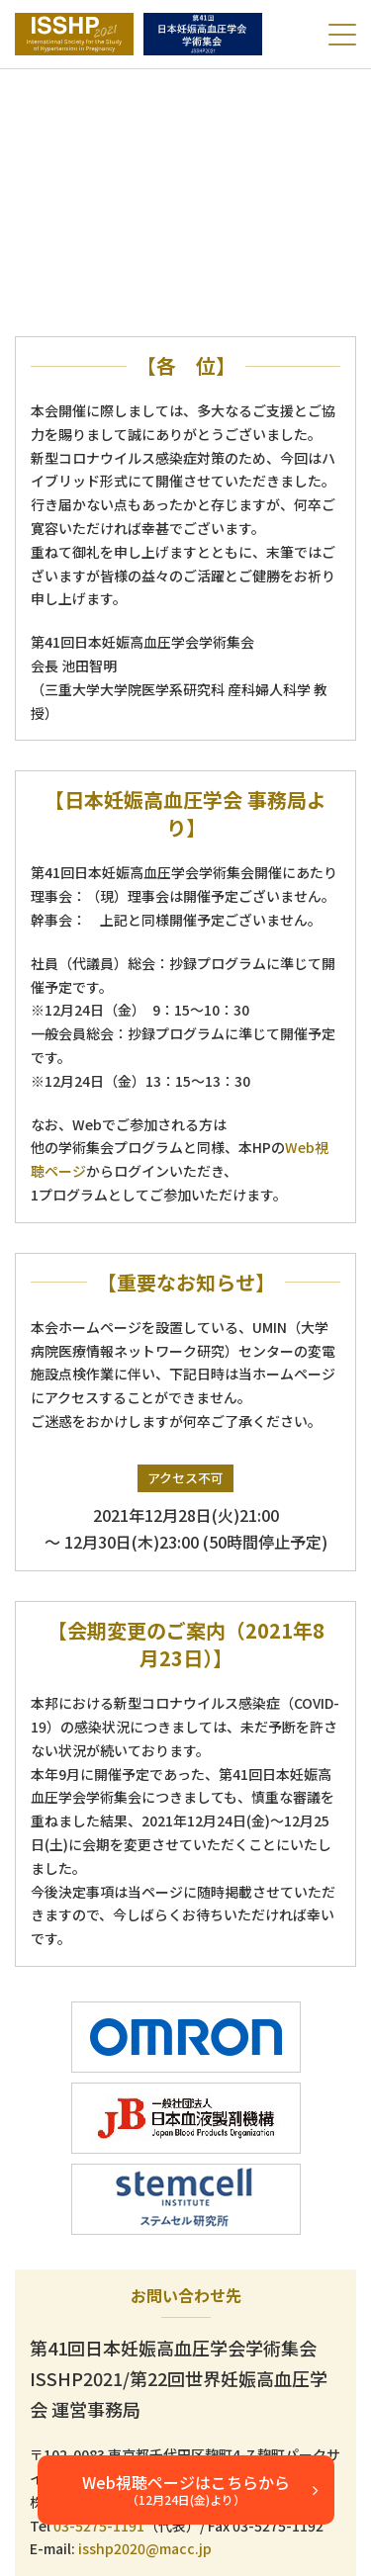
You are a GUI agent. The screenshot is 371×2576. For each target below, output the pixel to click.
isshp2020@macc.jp (145, 2548)
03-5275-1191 (98, 2525)
